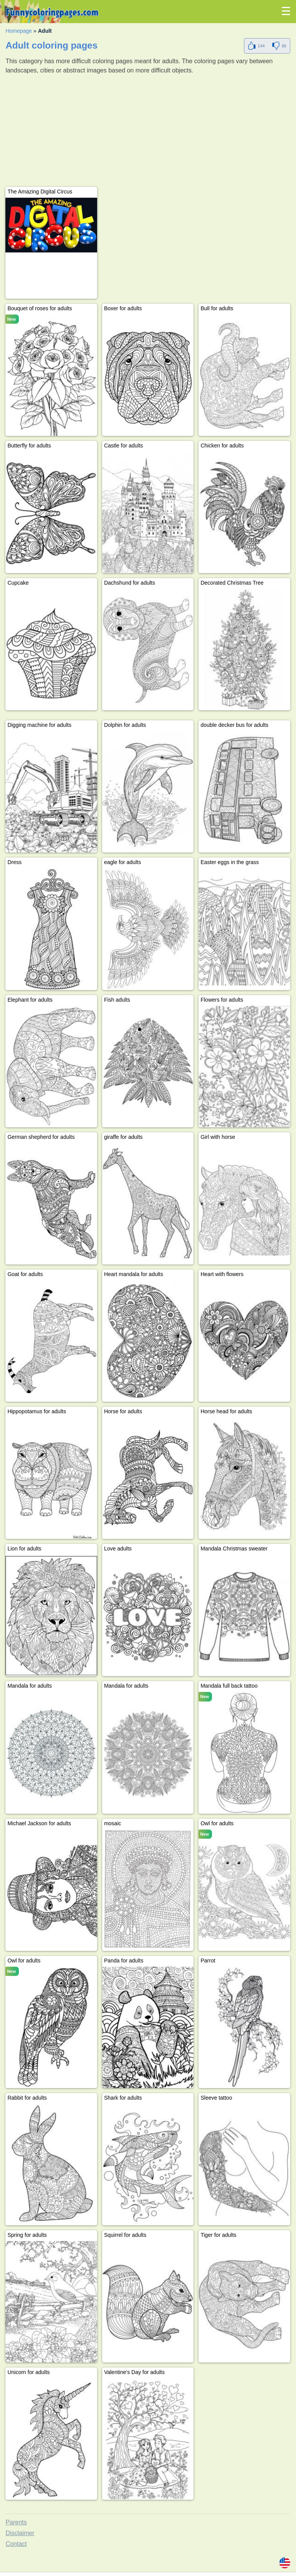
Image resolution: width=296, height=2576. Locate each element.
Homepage (18, 31)
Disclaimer (19, 2533)
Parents (16, 2522)
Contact (16, 2544)
